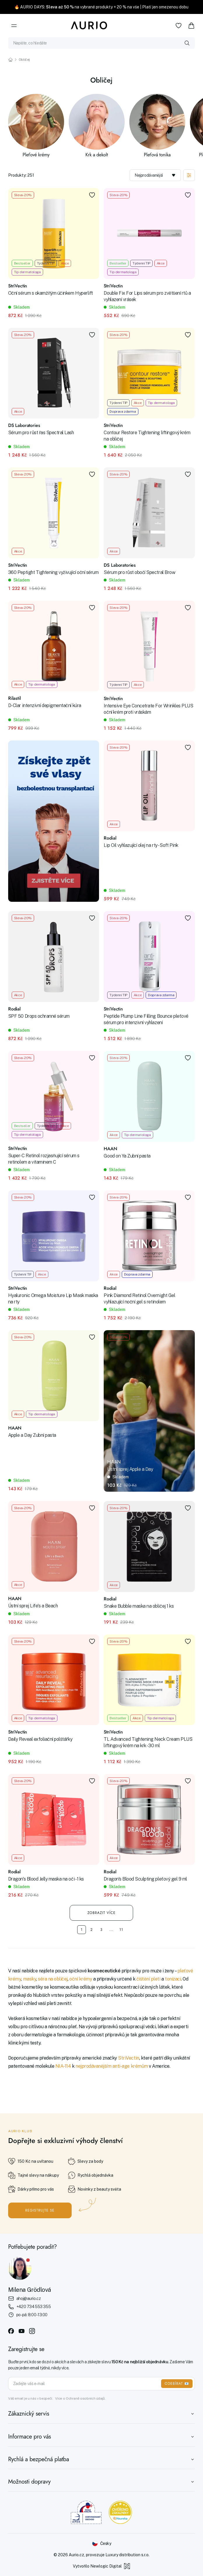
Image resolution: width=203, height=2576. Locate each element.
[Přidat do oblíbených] (92, 195)
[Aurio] (89, 25)
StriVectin (128, 2058)
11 (121, 1929)
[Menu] (14, 25)
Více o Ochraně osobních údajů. (80, 2398)
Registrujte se (40, 2210)
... (111, 1929)
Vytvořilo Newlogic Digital (101, 2566)
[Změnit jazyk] (101, 2543)
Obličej (24, 60)
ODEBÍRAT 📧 (177, 2383)
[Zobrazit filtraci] (189, 175)
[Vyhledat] (187, 43)
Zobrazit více (101, 1912)
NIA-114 (63, 2066)
